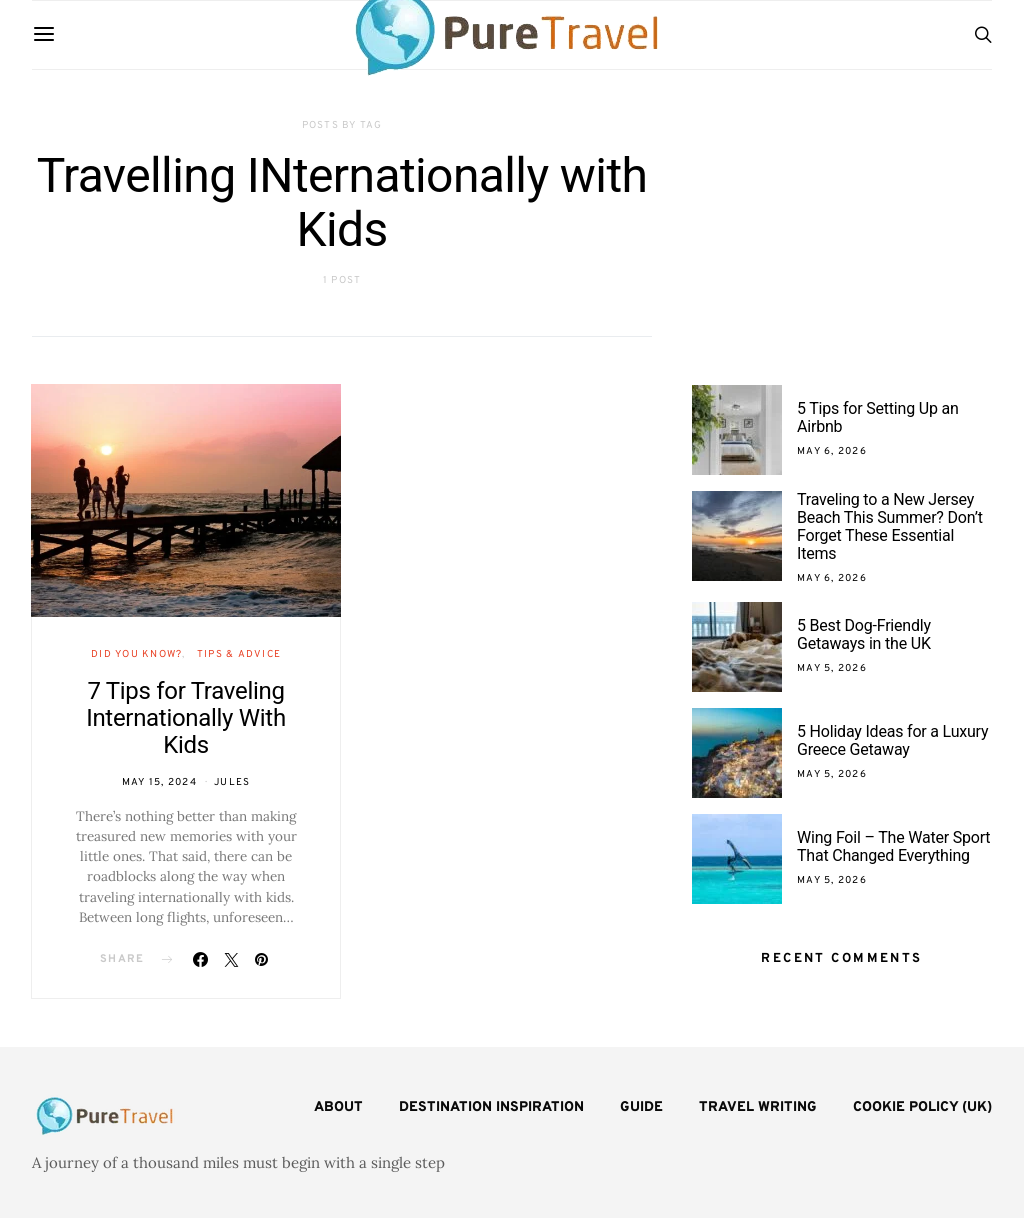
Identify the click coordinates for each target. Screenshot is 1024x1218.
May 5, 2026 (832, 668)
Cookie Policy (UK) (922, 1107)
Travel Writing (758, 1107)
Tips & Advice (239, 654)
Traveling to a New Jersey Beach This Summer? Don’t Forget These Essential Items (890, 526)
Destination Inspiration (491, 1107)
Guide (641, 1107)
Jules (232, 782)
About (338, 1107)
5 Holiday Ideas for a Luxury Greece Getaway (892, 740)
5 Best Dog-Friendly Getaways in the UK (864, 634)
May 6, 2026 (832, 451)
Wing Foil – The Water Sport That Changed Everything (893, 846)
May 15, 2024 (159, 782)
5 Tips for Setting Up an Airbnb (878, 417)
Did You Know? (136, 654)
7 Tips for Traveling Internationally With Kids (186, 718)
